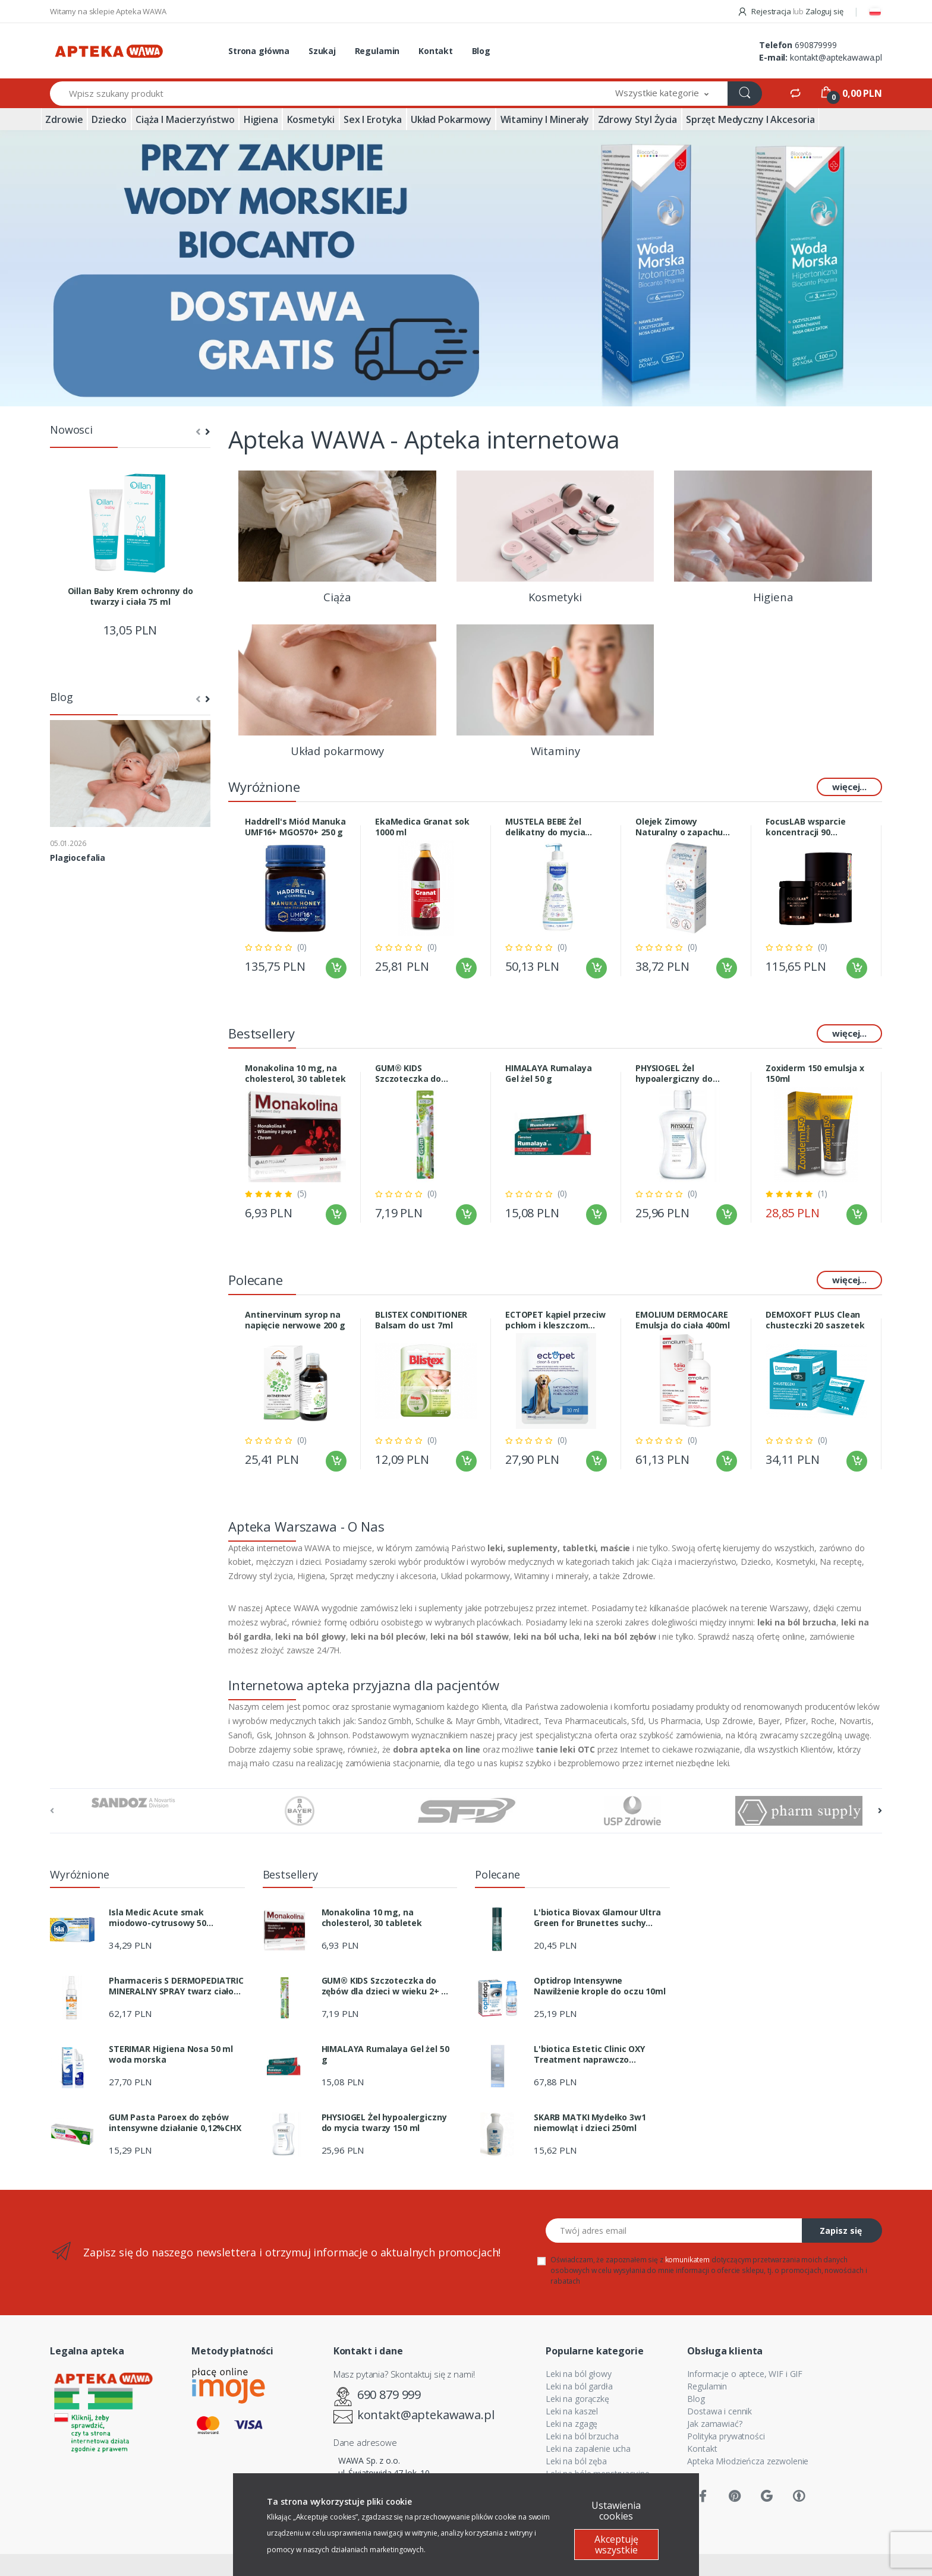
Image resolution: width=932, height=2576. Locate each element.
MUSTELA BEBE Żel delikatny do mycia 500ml (545, 827)
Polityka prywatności (725, 2436)
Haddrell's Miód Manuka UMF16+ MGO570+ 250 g (295, 827)
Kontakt (435, 50)
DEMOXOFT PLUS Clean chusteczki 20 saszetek (815, 1320)
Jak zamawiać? (714, 2423)
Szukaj (322, 50)
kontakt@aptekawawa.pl (836, 57)
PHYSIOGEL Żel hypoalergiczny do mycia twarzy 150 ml (678, 1073)
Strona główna (258, 50)
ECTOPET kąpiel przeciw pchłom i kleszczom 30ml (555, 1320)
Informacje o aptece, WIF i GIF (744, 2373)
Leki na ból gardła (579, 2386)
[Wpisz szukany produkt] (323, 93)
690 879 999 (389, 2394)
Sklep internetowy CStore (466, 2565)
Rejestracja (765, 11)
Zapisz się (841, 2230)
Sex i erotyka (373, 119)
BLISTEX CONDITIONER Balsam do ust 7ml (421, 1320)
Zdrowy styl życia (638, 119)
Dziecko (109, 119)
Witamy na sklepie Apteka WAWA (108, 11)
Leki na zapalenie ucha (588, 2448)
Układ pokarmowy (451, 119)
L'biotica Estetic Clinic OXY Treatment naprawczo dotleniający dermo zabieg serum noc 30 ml (590, 2054)
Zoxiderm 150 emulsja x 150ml (815, 1073)
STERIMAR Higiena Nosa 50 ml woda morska (171, 2054)
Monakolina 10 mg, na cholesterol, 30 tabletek (295, 1073)
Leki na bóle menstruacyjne (597, 2473)
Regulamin (377, 50)
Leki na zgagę (571, 2423)
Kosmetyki (311, 119)
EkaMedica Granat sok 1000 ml (422, 827)
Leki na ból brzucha (582, 2436)
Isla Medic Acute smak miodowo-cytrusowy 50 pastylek (157, 1917)
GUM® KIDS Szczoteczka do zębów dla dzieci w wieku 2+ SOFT (414, 1073)
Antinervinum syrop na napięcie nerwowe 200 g (295, 1320)
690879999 (816, 44)
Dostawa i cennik (719, 2411)
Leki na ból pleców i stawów (598, 2486)
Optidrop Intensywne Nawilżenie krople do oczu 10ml (600, 1986)
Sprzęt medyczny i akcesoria (750, 119)
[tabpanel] (466, 268)
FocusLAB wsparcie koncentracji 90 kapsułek (806, 827)
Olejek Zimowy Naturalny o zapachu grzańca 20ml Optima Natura (680, 827)
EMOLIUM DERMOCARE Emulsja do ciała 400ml (682, 1320)
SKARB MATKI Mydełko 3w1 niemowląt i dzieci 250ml (590, 2122)
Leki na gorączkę (577, 2398)
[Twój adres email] (674, 2230)
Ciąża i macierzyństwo (185, 119)
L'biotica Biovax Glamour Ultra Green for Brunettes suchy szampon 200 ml (597, 1917)
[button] (662, 93)
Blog (481, 50)
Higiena (261, 119)
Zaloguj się (824, 11)
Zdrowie (64, 119)
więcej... (849, 787)
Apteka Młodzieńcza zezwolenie (747, 2461)
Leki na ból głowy (579, 2373)
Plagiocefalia (77, 857)
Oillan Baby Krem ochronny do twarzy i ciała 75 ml (130, 596)
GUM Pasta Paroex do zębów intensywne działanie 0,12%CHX (175, 2122)
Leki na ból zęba (576, 2461)
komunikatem (687, 2260)
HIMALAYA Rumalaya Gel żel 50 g (548, 1073)
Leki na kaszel (572, 2411)
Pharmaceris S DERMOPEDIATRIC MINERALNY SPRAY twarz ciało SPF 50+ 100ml (176, 1986)
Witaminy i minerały (544, 119)
